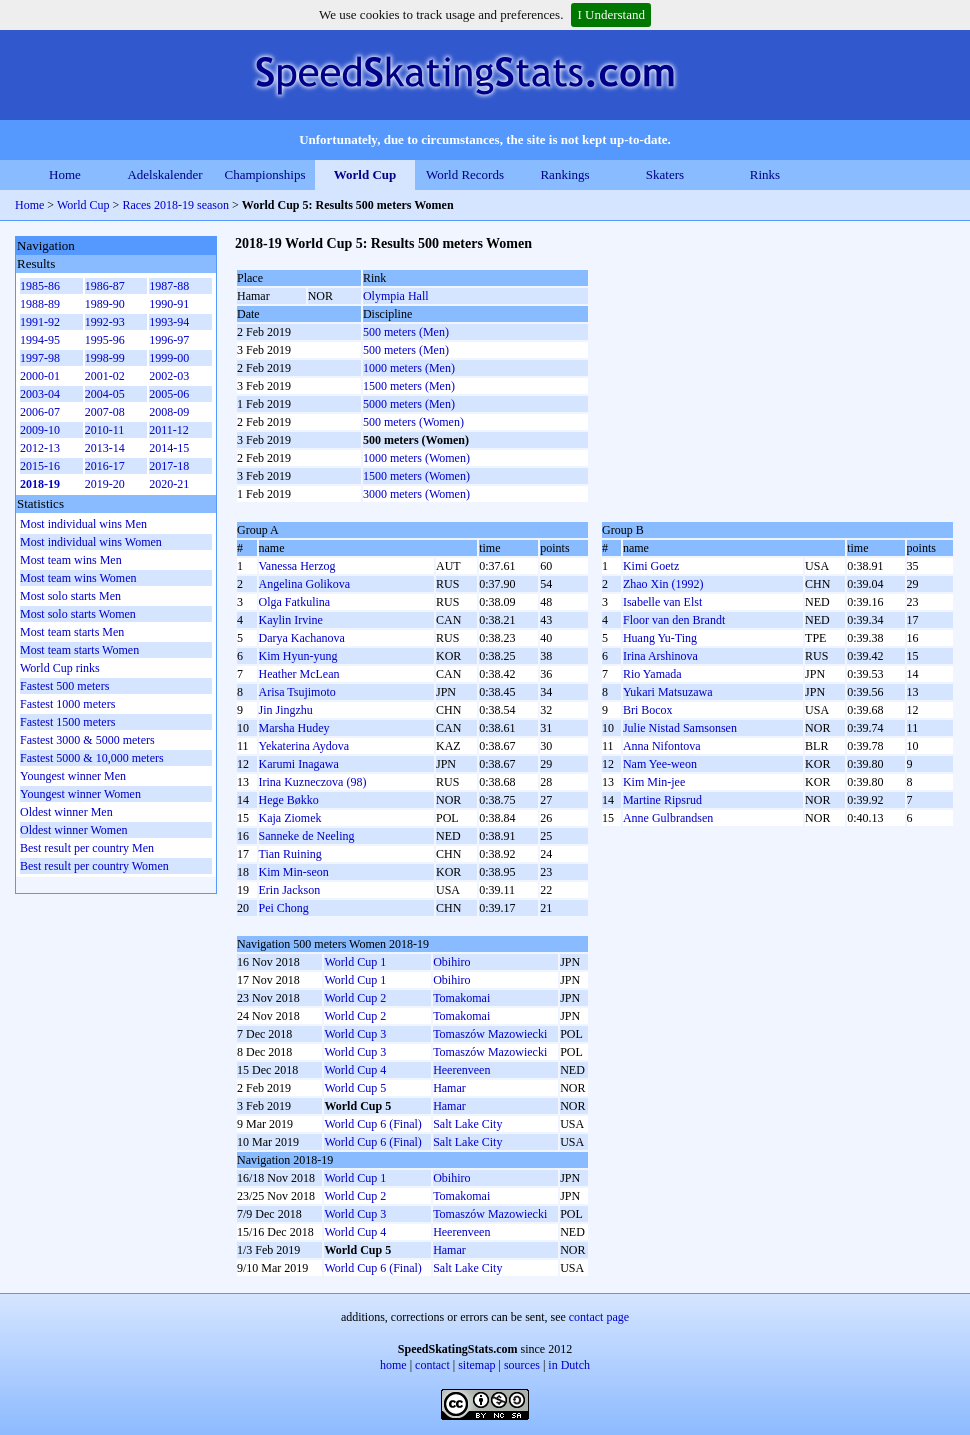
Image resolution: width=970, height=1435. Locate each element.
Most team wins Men (71, 560)
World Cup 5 (355, 1088)
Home (65, 174)
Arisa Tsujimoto (297, 692)
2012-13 (40, 448)
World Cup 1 (355, 962)
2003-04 (40, 394)
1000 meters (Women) (416, 458)
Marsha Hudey (294, 728)
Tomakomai (461, 998)
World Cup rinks (60, 668)
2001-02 (105, 376)
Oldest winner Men (66, 812)
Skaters (665, 174)
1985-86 (40, 286)
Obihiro (451, 962)
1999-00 (169, 358)
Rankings (564, 174)
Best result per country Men (87, 848)
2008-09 (169, 412)
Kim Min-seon (294, 872)
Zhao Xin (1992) (663, 584)
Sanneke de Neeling (307, 836)
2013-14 (105, 448)
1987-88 (169, 286)
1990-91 (169, 304)
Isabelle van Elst (662, 602)
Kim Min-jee (654, 782)
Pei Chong (284, 908)
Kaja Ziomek (290, 818)
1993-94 (169, 322)
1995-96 (105, 340)
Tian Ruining (290, 854)
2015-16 (40, 466)
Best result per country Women (94, 866)
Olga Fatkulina (295, 602)
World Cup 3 (355, 1034)
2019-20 (105, 484)
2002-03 (169, 376)
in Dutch (569, 1365)
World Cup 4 (355, 1070)
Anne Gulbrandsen (668, 818)
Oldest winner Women (73, 830)
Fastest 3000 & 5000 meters (87, 740)
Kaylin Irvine (291, 620)
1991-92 (40, 322)
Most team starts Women (79, 650)
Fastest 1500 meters (67, 722)
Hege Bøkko (289, 800)
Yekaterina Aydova (304, 746)
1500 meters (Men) (409, 386)
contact (432, 1365)
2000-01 (40, 376)
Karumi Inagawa (299, 764)
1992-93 (105, 322)
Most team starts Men (72, 632)
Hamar (449, 1088)
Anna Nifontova (662, 746)
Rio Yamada (652, 674)
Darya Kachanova (302, 638)
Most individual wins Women (91, 542)
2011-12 (169, 430)
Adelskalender (164, 174)
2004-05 (105, 394)
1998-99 (105, 358)
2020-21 (169, 484)
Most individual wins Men (83, 524)
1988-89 (40, 304)
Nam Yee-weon (660, 764)
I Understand (611, 14)
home (393, 1365)
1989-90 (105, 304)
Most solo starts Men (70, 596)
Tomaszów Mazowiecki (490, 1034)
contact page (599, 1317)
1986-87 (105, 286)
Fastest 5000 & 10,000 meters (92, 758)
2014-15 (169, 448)
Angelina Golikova (305, 584)
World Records (465, 174)
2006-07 (40, 412)
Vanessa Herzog (297, 566)
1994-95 (40, 340)
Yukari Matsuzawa (668, 692)
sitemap (476, 1365)
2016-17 (105, 466)
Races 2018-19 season (175, 205)
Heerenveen (461, 1070)
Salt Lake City (467, 1124)
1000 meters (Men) (409, 368)
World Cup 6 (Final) (372, 1124)
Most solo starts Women (78, 614)
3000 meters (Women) (416, 494)
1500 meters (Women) (416, 476)
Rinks (765, 174)
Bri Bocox (648, 710)
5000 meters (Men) (409, 404)
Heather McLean (299, 674)
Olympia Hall (396, 296)
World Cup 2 (355, 998)
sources (522, 1365)
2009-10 (40, 430)
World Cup (365, 174)
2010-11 (105, 430)
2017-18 (169, 466)
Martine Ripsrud (662, 800)
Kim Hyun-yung (298, 656)
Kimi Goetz (651, 566)
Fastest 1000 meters (67, 704)
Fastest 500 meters (64, 686)
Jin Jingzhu (286, 710)
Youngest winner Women (80, 794)
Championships (265, 174)
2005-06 (169, 394)
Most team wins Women (78, 578)
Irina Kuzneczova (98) (313, 782)
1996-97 (169, 340)
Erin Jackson (290, 890)
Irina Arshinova (660, 656)
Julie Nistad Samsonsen (680, 728)
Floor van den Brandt (674, 620)
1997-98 (40, 358)
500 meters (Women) (413, 422)
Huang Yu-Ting (660, 638)
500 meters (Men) (406, 332)
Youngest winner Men (73, 776)
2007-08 (105, 412)
